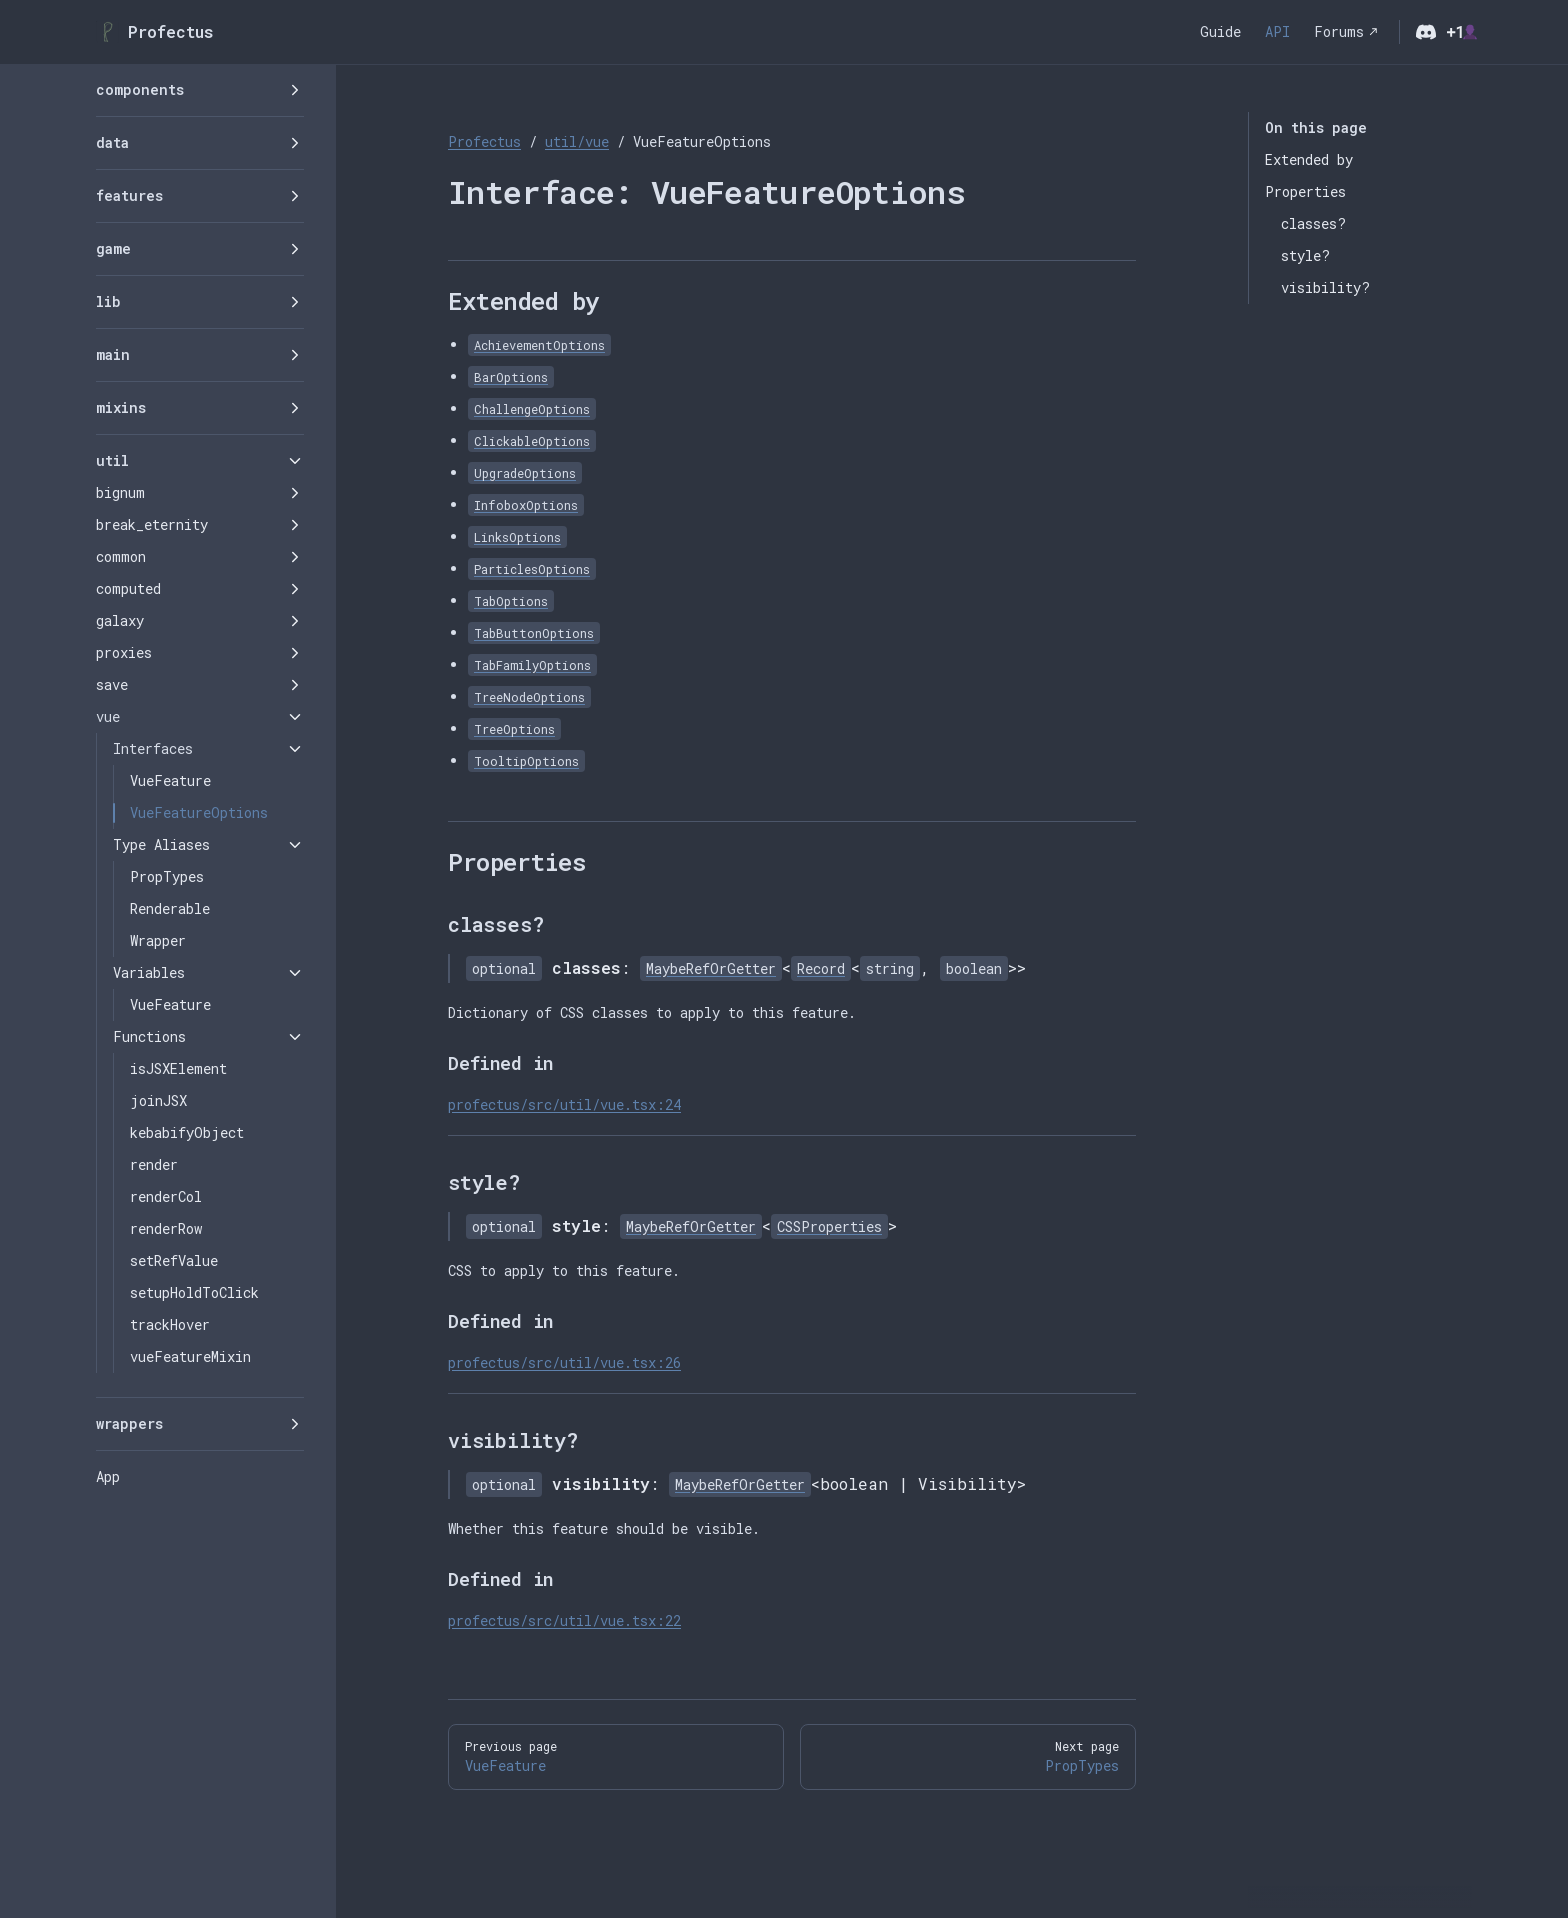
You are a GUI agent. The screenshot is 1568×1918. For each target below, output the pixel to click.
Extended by (1309, 159)
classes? (1313, 223)
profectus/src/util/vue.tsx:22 (564, 1620)
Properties (1305, 191)
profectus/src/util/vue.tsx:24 (564, 1104)
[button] (200, 90)
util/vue (577, 141)
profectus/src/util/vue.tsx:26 (564, 1362)
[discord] (1426, 32)
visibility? (1325, 287)
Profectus (484, 141)
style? (1305, 255)
